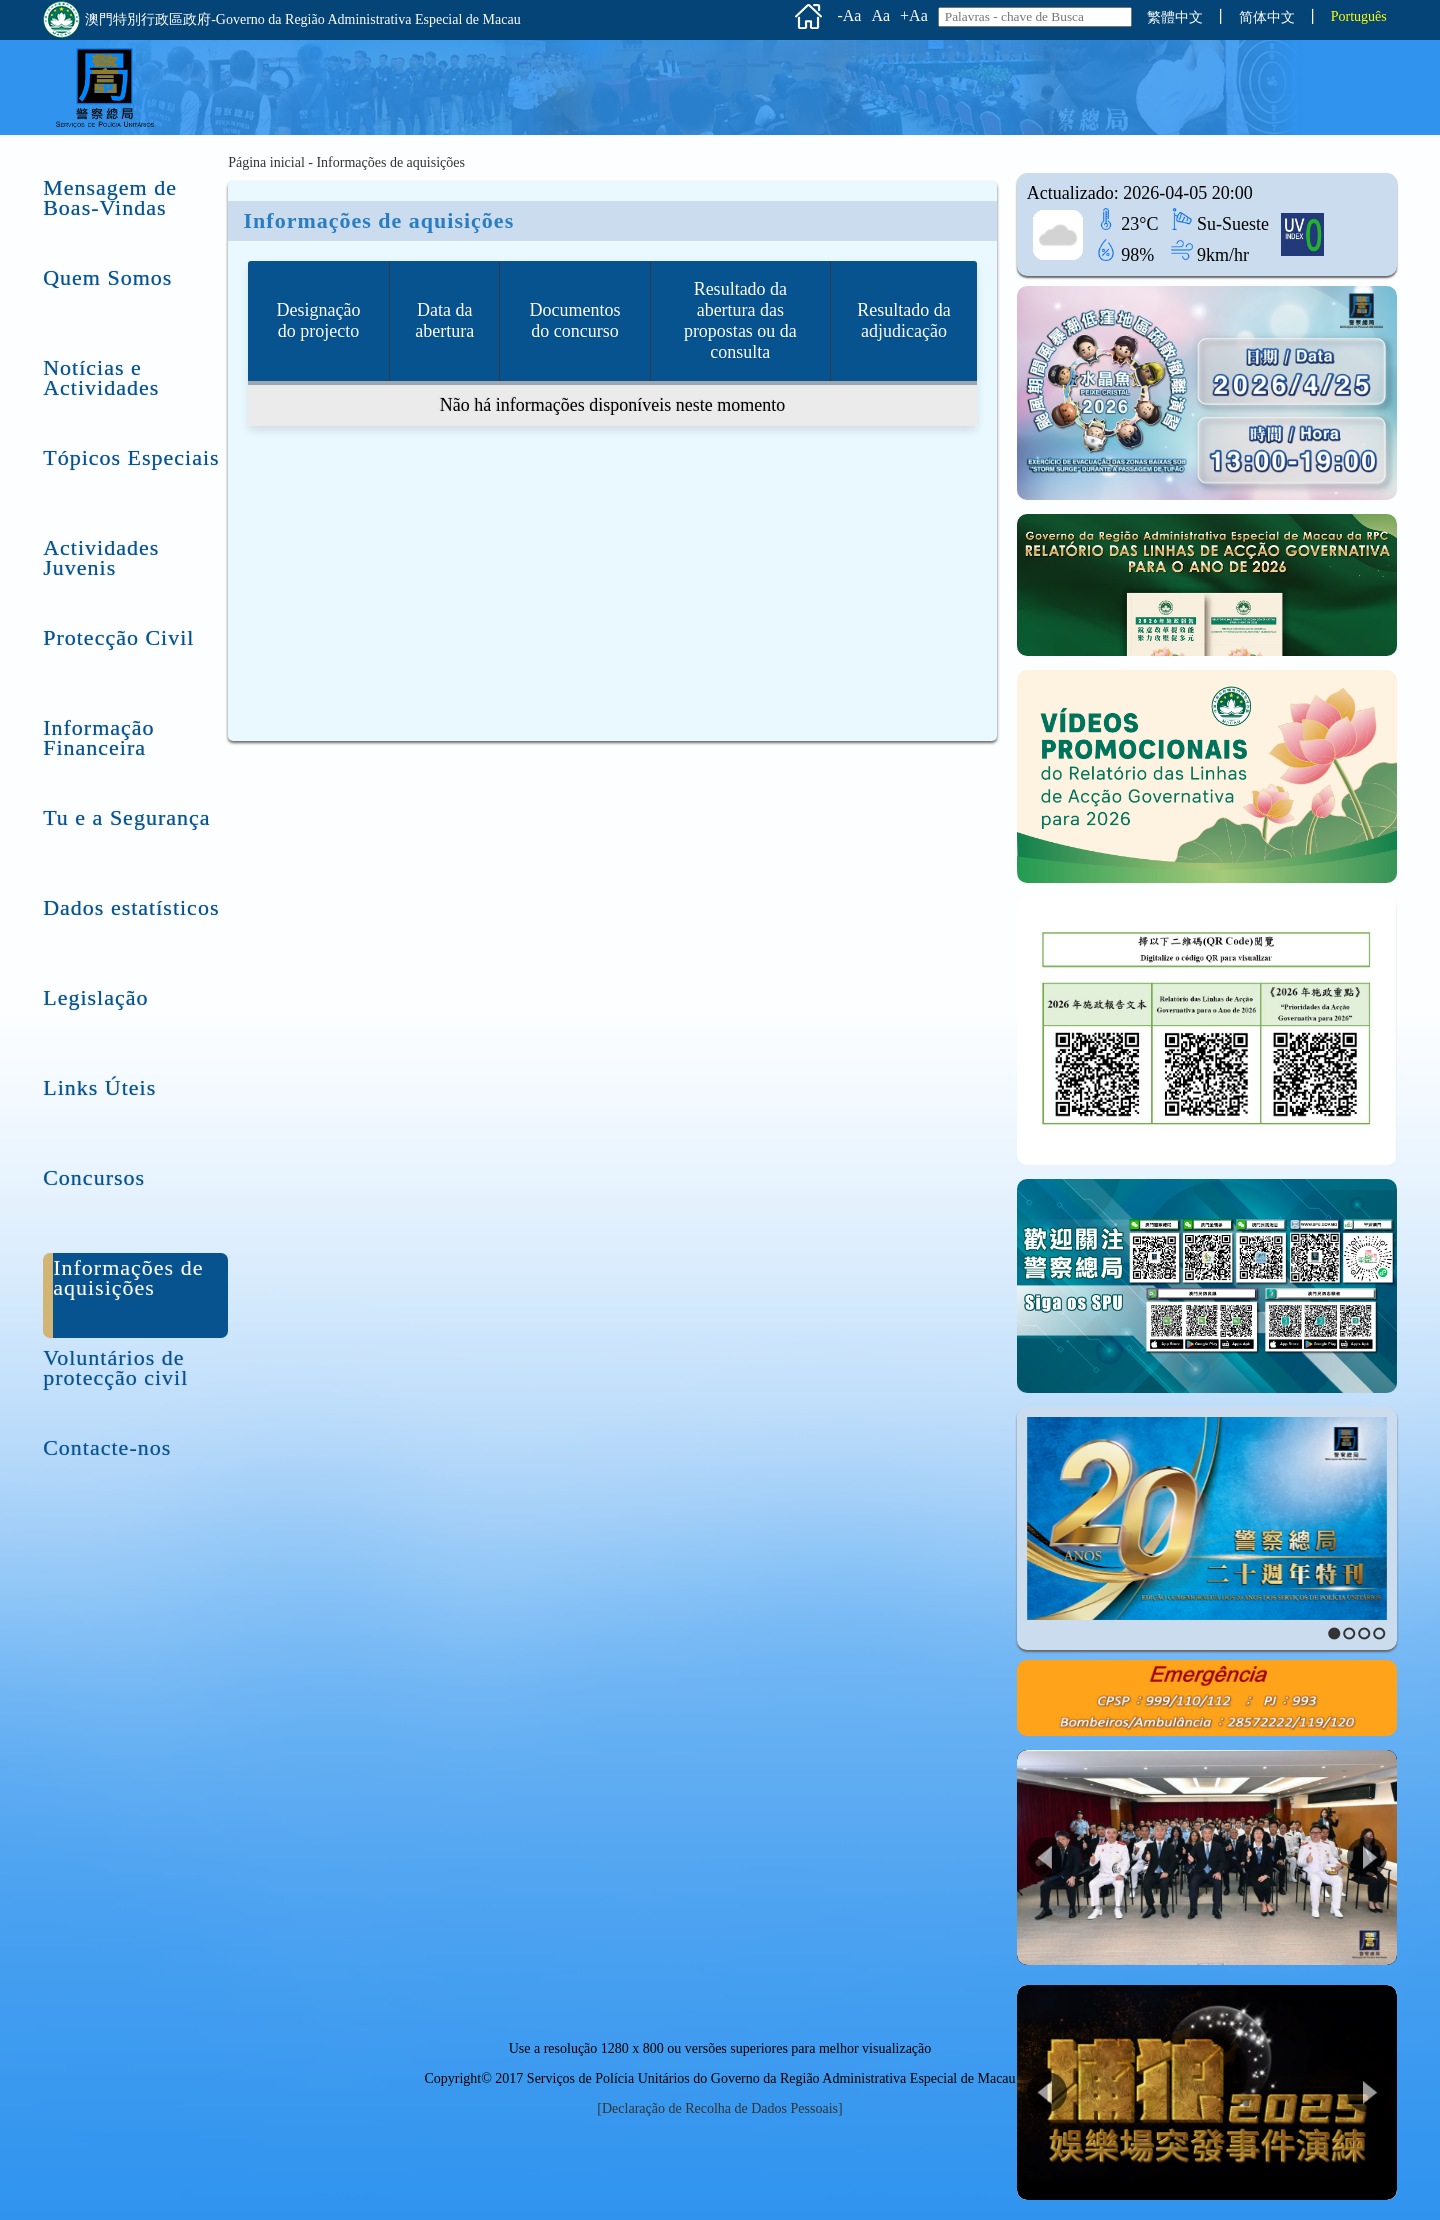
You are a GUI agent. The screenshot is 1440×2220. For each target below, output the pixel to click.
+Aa (914, 15)
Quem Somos (107, 276)
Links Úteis (99, 1086)
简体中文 (1267, 17)
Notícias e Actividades (101, 366)
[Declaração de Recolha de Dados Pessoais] (719, 2108)
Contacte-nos (107, 1446)
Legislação (95, 996)
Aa (880, 15)
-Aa (849, 15)
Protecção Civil (118, 636)
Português (1359, 16)
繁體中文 (1175, 17)
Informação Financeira (98, 726)
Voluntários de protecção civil (115, 1356)
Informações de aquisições (128, 1266)
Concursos (94, 1176)
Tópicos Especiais (131, 456)
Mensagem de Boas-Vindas (110, 186)
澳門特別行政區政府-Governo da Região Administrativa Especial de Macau (281, 20)
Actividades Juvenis (101, 546)
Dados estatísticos (131, 906)
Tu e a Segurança (126, 816)
